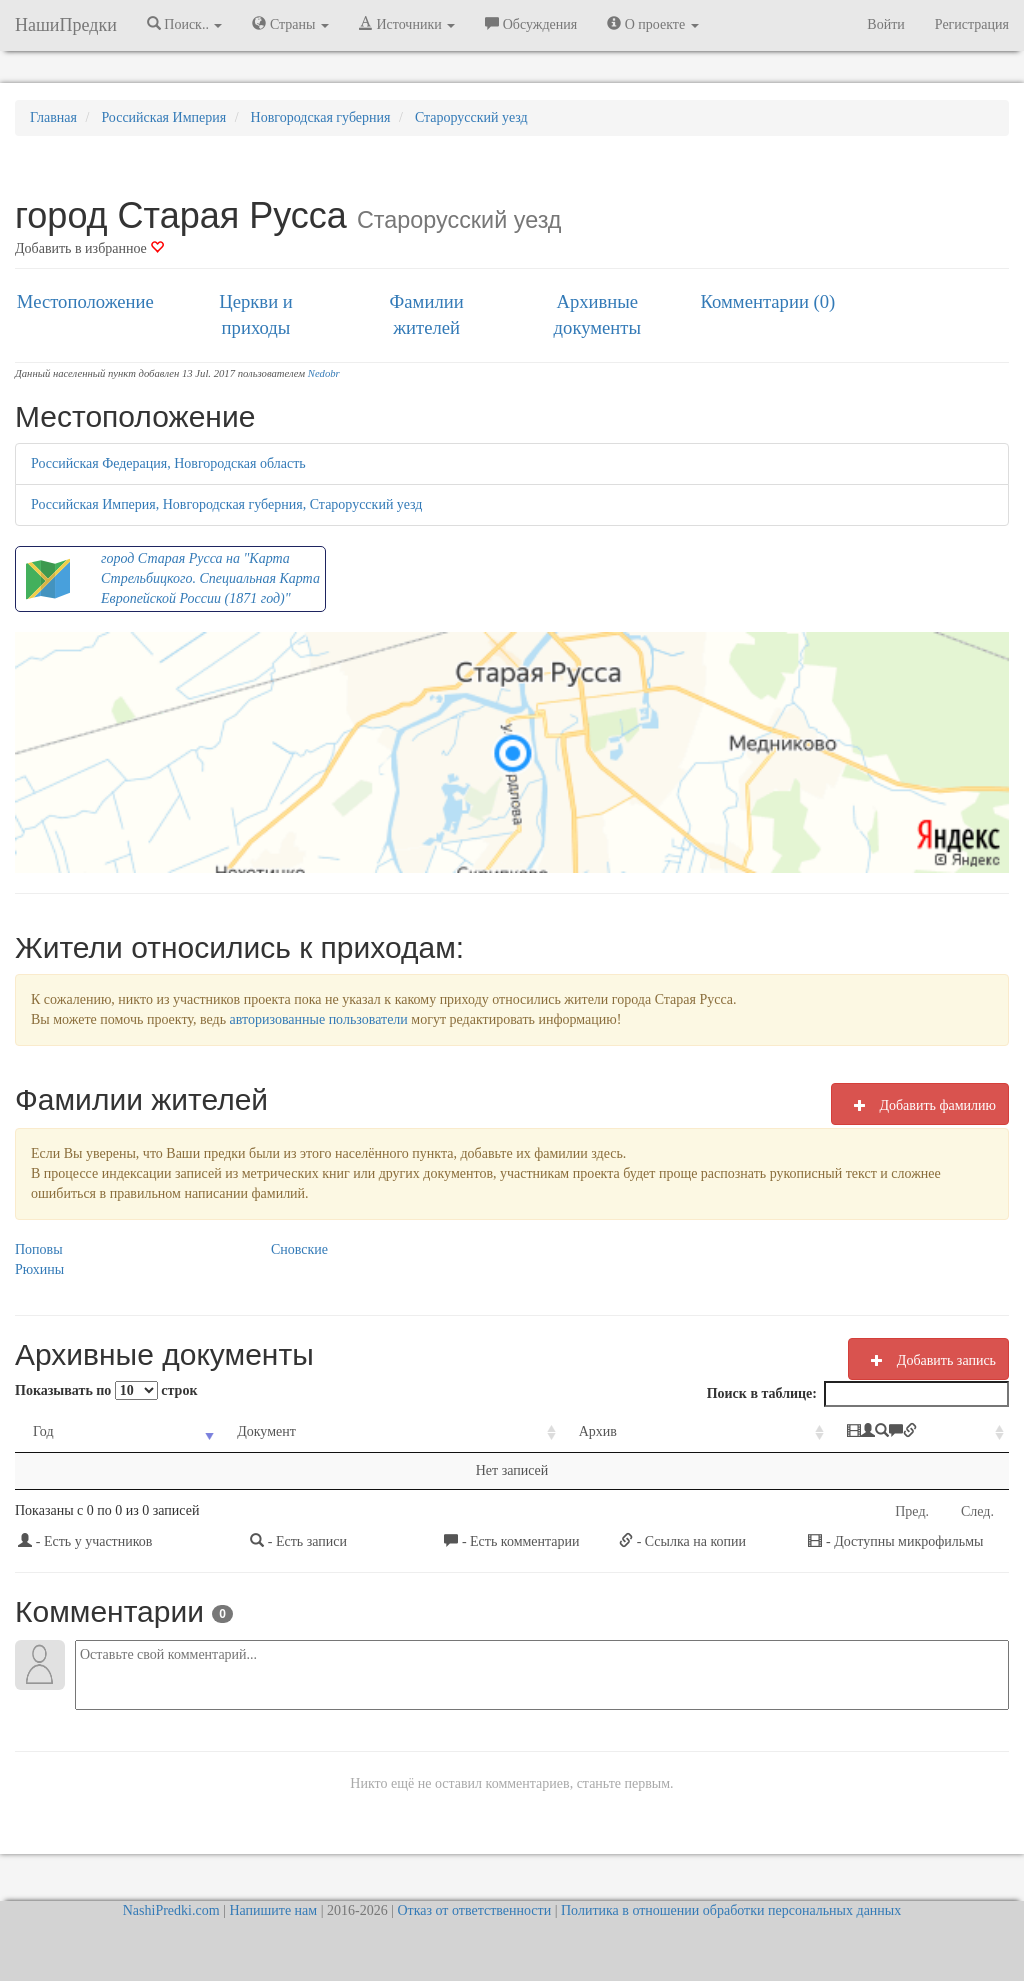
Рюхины (39, 1269)
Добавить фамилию (920, 1105)
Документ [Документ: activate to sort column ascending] (232, 1431)
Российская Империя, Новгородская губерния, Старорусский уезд (226, 504)
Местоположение (85, 301)
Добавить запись (928, 1360)
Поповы (39, 1249)
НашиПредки (66, 25)
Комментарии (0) (768, 301)
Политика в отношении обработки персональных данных (731, 1910)
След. (977, 1511)
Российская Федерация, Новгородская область (168, 463)
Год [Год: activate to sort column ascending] (43, 1431)
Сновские (299, 1249)
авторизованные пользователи (319, 1019)
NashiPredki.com (171, 1910)
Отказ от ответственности (474, 1910)
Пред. (912, 1511)
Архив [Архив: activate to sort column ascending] (506, 1431)
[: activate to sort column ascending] (850, 1432)
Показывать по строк (106, 1390)
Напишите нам (273, 1910)
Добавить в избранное (89, 248)
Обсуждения (531, 24)
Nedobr (324, 373)
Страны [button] (290, 24)
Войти (885, 24)
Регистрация (972, 24)
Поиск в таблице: (858, 1394)
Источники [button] (407, 24)
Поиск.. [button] (185, 24)
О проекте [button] (652, 24)
